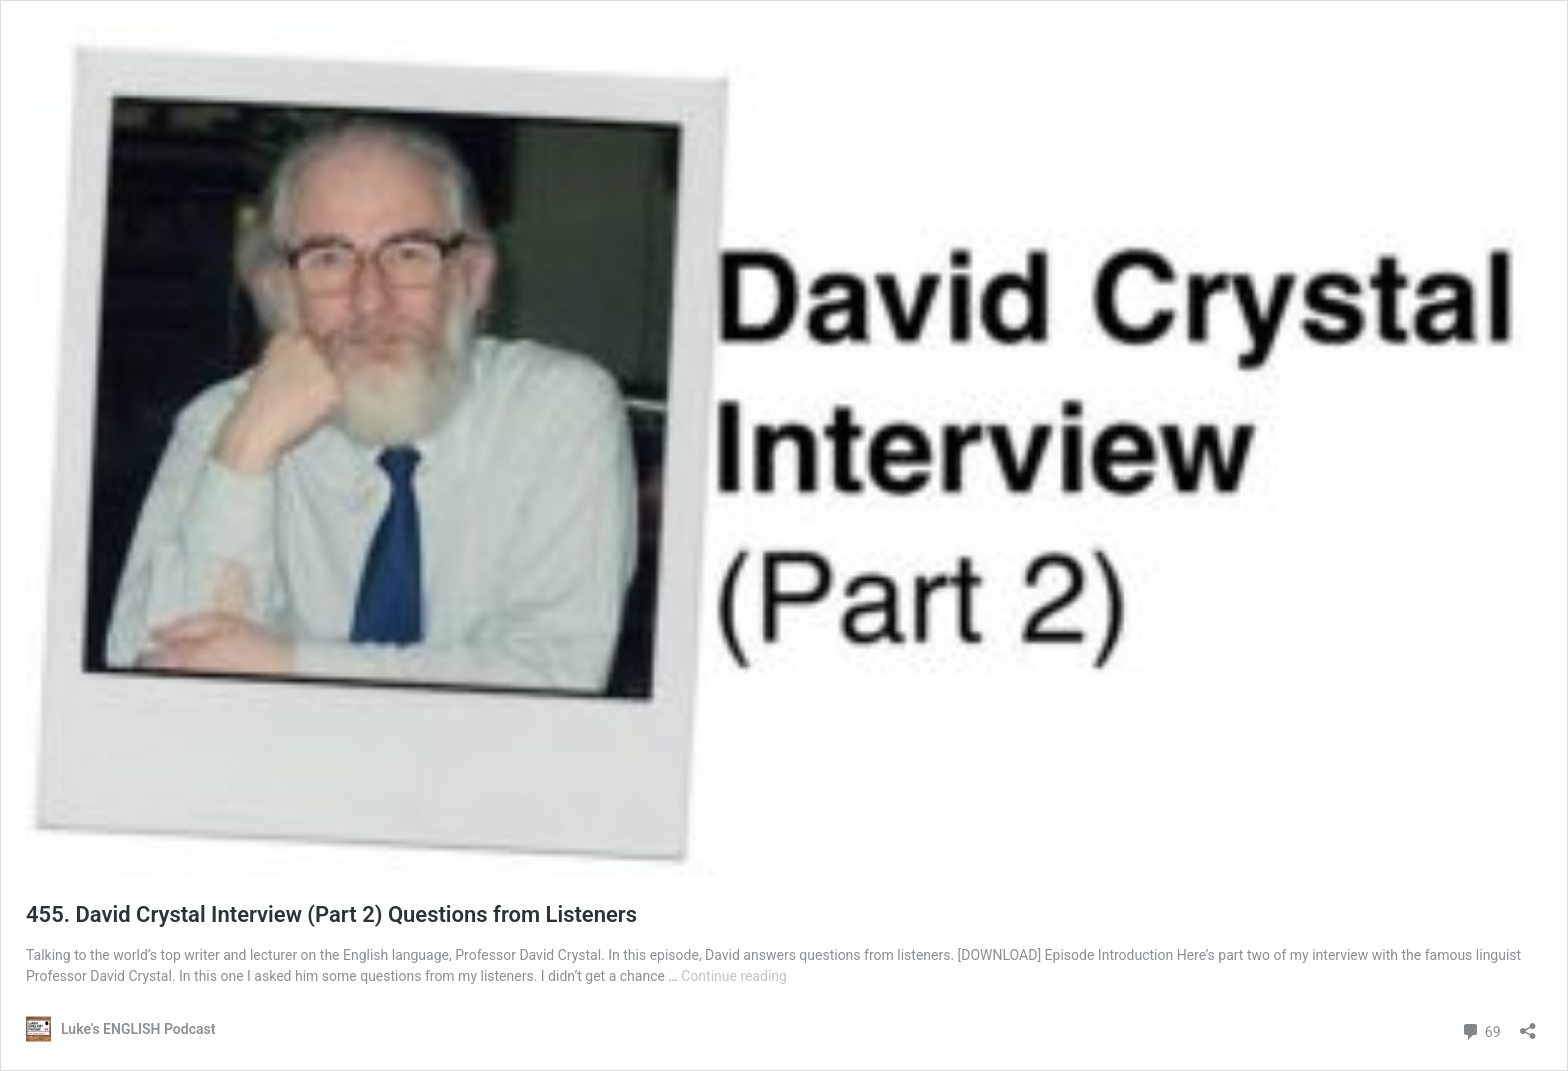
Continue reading (734, 976)
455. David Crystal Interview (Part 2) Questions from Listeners (331, 914)
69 (1480, 1029)
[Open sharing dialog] (1528, 1024)
